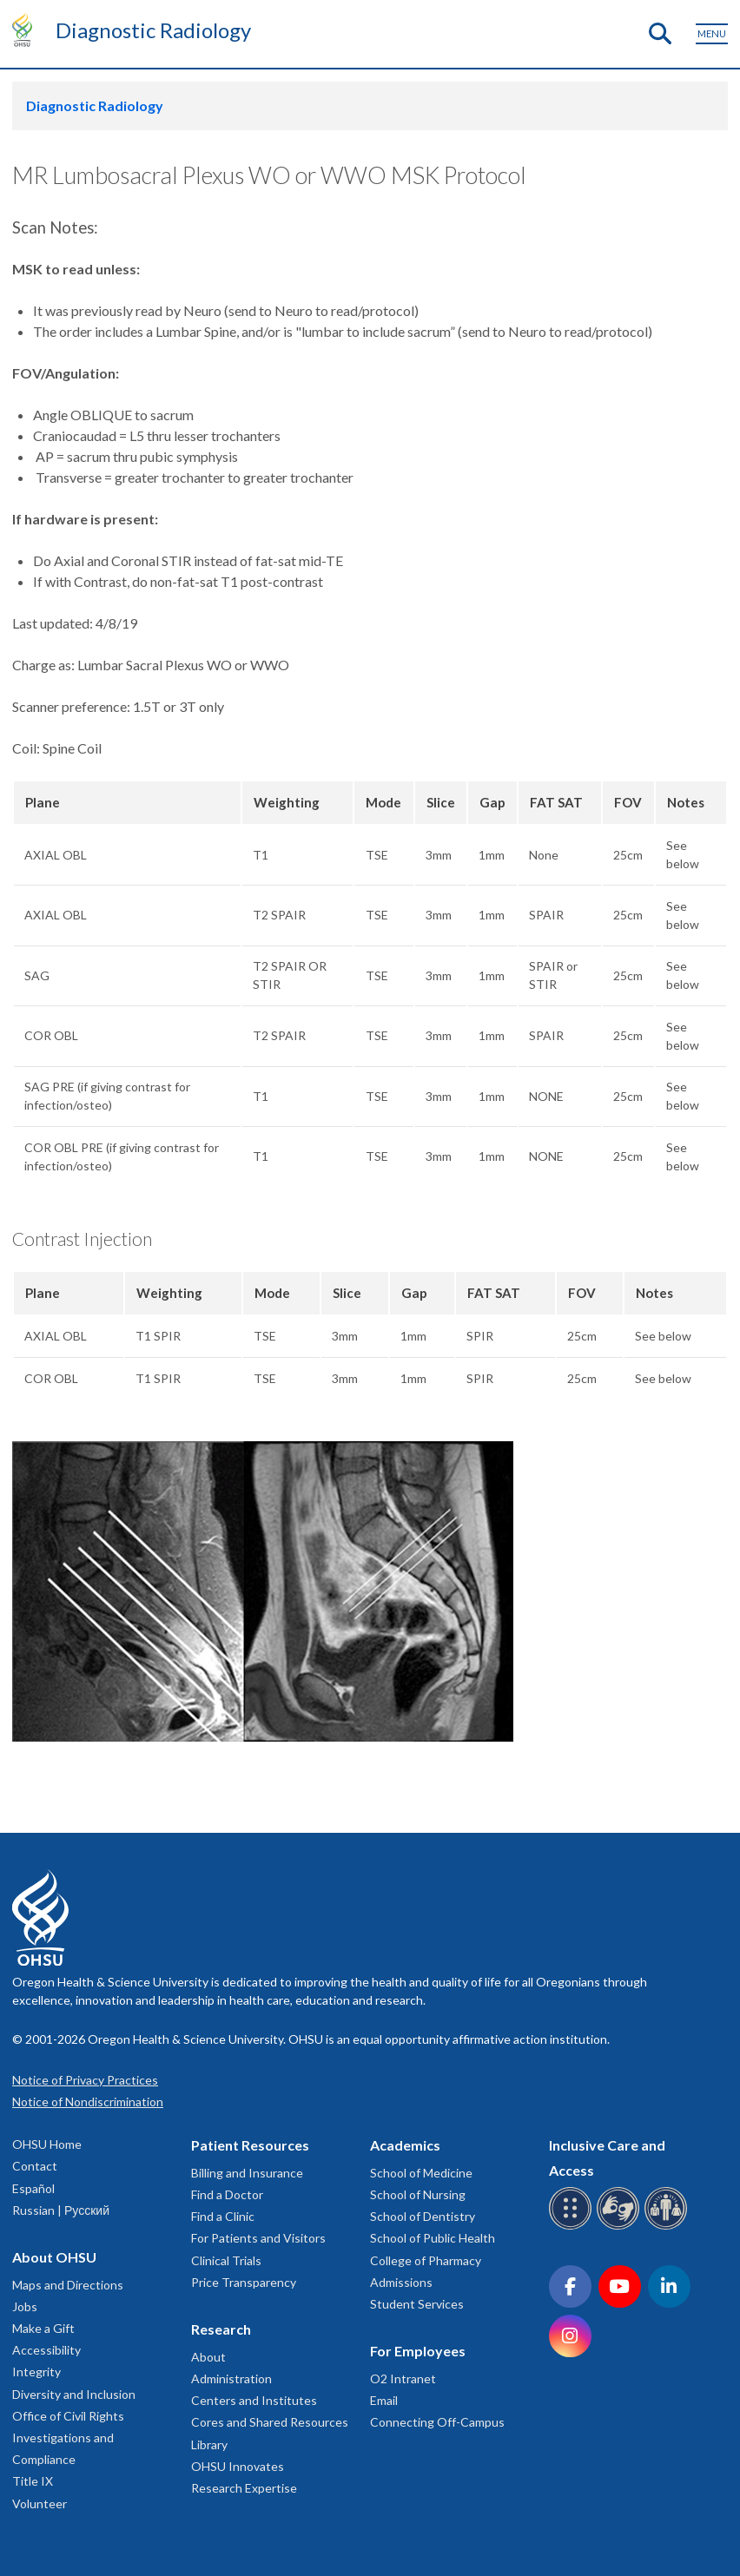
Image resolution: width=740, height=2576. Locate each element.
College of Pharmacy (425, 2260)
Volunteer (39, 2503)
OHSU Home (47, 2144)
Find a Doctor (227, 2194)
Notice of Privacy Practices (85, 2079)
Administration (231, 2378)
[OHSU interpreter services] (668, 2226)
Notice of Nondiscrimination (87, 2101)
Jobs (24, 2306)
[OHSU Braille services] (573, 2226)
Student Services (417, 2303)
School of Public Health (432, 2237)
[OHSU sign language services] (620, 2226)
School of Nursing (418, 2194)
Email (384, 2400)
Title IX (32, 2481)
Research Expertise (244, 2487)
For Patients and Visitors (258, 2237)
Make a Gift (43, 2328)
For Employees (418, 2350)
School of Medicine (421, 2172)
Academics (405, 2145)
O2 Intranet (403, 2378)
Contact (34, 2165)
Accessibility (46, 2349)
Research (221, 2329)
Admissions (401, 2282)
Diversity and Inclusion (73, 2394)
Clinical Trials (226, 2260)
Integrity (36, 2371)
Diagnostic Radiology (153, 30)
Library (209, 2444)
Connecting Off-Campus (437, 2422)
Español (33, 2188)
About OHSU (54, 2257)
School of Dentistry (422, 2216)
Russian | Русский (60, 2210)
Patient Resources (250, 2145)
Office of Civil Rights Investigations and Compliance (68, 2437)
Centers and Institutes (254, 2400)
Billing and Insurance (247, 2172)
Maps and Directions (67, 2284)
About (208, 2356)
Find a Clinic (222, 2216)
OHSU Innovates (237, 2466)
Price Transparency (243, 2282)
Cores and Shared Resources (269, 2422)
